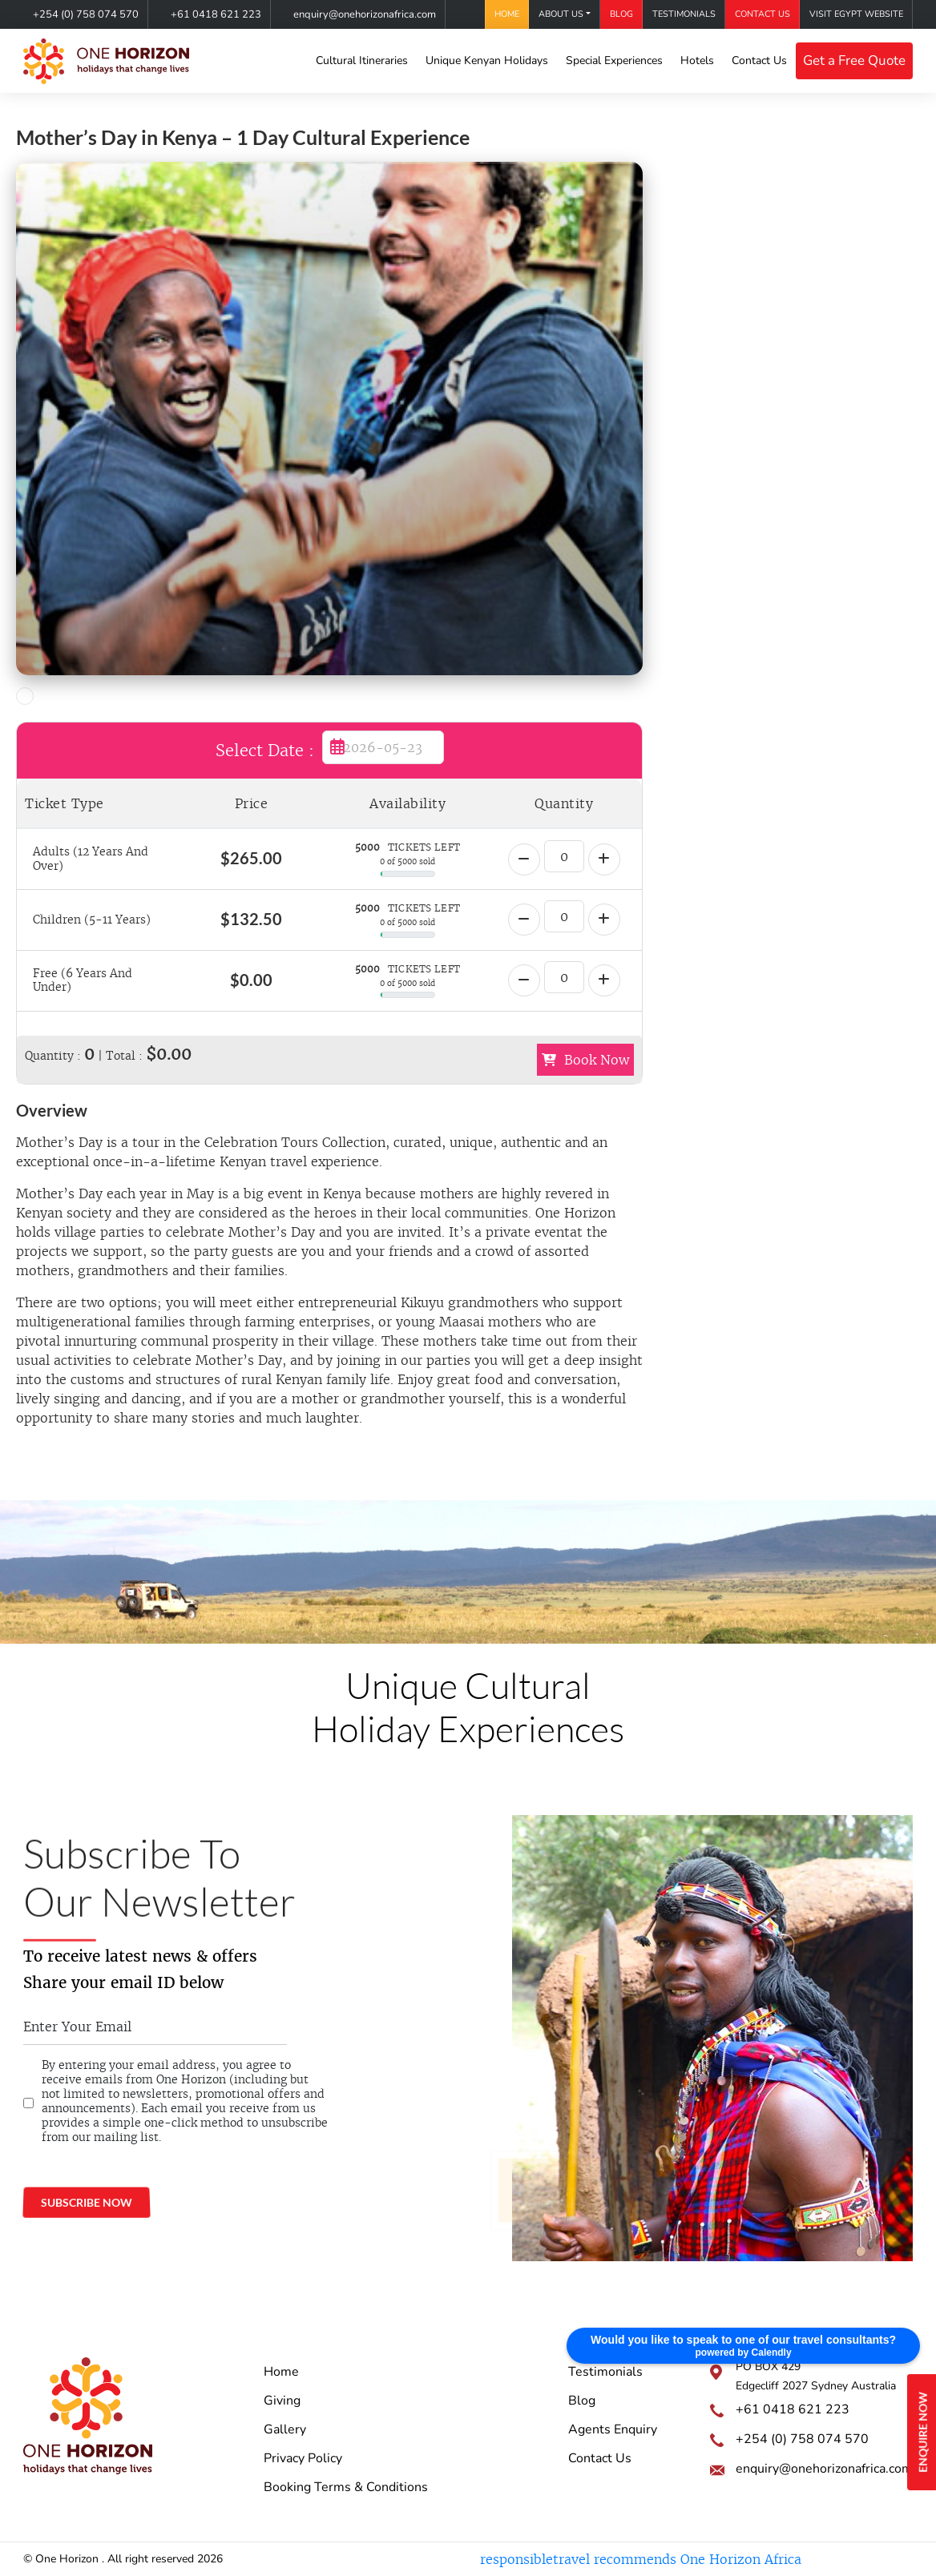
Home (506, 14)
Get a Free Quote (854, 60)
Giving (282, 2400)
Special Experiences (614, 60)
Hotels (697, 60)
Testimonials (684, 14)
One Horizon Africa (543, 2166)
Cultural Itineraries (362, 60)
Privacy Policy (303, 2458)
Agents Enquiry (612, 2429)
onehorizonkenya (539, 2211)
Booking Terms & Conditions (346, 2487)
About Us (561, 14)
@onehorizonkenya (543, 2188)
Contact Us (762, 14)
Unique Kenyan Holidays (487, 60)
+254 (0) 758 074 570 (86, 14)
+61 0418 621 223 (216, 14)
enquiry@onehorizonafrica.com (364, 14)
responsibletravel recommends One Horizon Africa (640, 2559)
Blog (621, 14)
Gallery (285, 2429)
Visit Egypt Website (856, 14)
